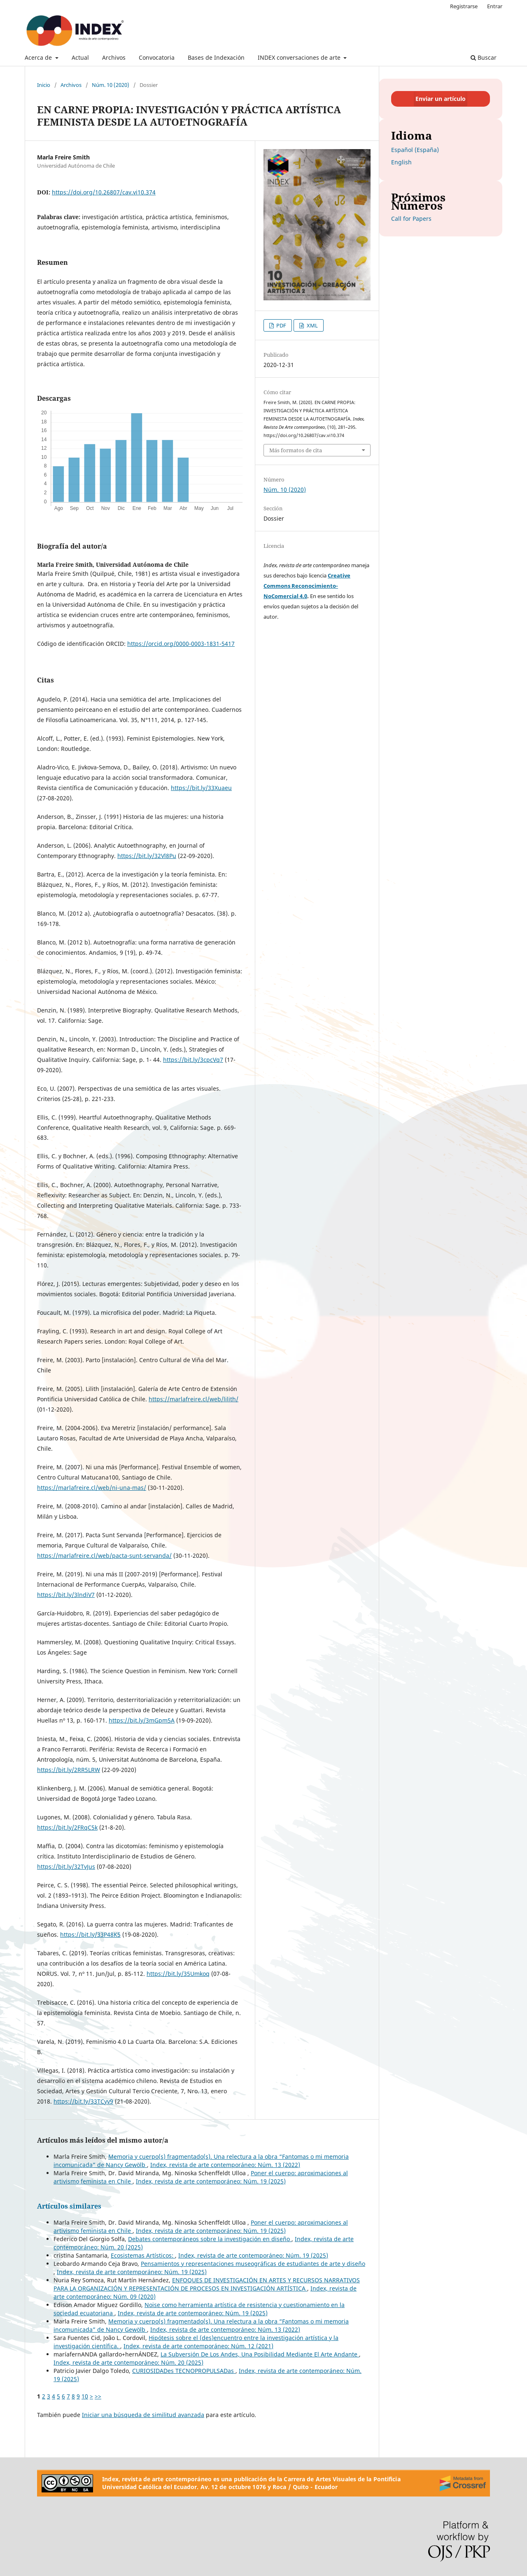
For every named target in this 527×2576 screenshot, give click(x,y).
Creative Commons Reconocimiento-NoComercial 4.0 (307, 586)
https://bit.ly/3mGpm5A (142, 1720)
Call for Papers (411, 218)
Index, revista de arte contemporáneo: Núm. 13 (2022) (225, 2165)
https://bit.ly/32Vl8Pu (146, 856)
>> (98, 2396)
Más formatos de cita (295, 450)
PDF (280, 325)
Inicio (43, 85)
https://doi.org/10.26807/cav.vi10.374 (104, 192)
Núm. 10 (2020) (110, 85)
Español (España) (415, 150)
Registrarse (464, 6)
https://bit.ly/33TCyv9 (83, 2101)
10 (85, 2396)
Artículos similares (69, 2206)
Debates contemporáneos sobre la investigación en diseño (209, 2239)
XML (311, 325)
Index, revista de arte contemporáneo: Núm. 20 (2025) (128, 2362)
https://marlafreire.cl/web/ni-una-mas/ (91, 1487)
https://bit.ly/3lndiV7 (66, 1595)
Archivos (114, 57)
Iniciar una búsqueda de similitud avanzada (143, 2415)
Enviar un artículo (440, 99)
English (401, 162)
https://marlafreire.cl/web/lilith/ (193, 1399)
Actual (80, 57)
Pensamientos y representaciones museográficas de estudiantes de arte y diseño (253, 2263)
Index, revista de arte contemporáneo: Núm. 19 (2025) (211, 2181)
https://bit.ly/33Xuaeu (201, 788)
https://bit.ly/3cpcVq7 (193, 1060)
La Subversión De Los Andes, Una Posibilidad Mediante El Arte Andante (260, 2354)
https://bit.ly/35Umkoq (178, 1974)
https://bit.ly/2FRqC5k (67, 1827)
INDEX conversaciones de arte (300, 57)
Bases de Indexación (216, 57)
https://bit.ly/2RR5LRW (68, 1770)
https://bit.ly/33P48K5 (90, 1934)
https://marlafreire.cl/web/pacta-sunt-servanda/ (104, 1555)
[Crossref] (463, 2483)
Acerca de (39, 57)
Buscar (484, 57)
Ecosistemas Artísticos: (143, 2255)
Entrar (494, 6)
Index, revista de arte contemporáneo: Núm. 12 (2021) (198, 2346)
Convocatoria (157, 57)
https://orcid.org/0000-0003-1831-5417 (181, 644)
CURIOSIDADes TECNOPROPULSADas (184, 2371)
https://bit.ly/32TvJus (66, 1866)
